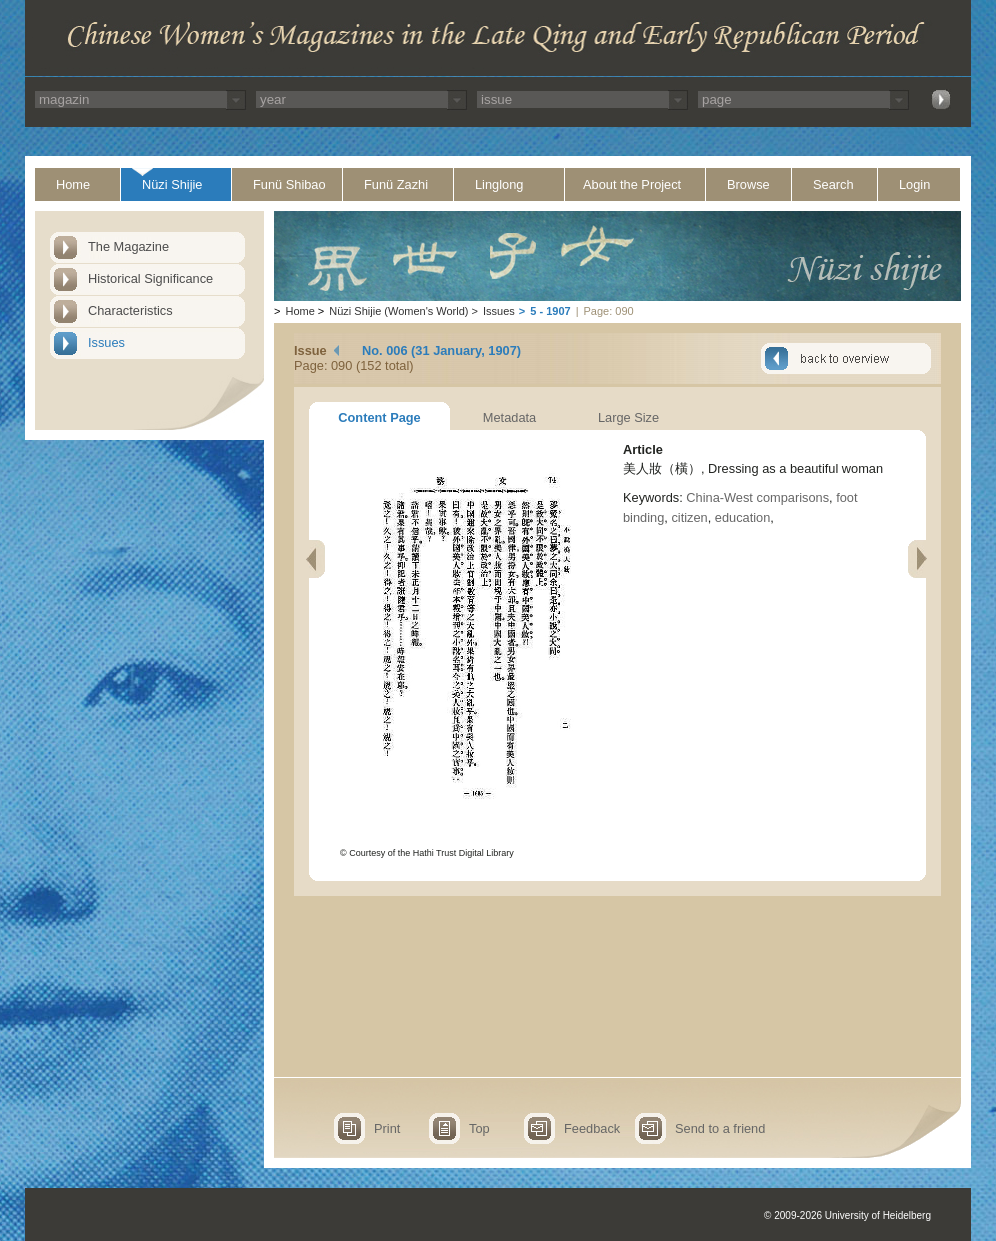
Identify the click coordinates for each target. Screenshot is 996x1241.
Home (73, 184)
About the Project (632, 184)
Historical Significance (150, 278)
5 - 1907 (550, 311)
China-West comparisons (757, 497)
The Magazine (128, 246)
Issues (106, 342)
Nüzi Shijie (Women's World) (398, 311)
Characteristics (130, 310)
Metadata (509, 417)
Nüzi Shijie (172, 184)
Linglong (499, 184)
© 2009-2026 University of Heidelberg (847, 1215)
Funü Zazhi (396, 184)
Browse (748, 184)
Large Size (628, 417)
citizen (689, 517)
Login (914, 184)
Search (833, 184)
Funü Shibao (289, 184)
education (743, 517)
